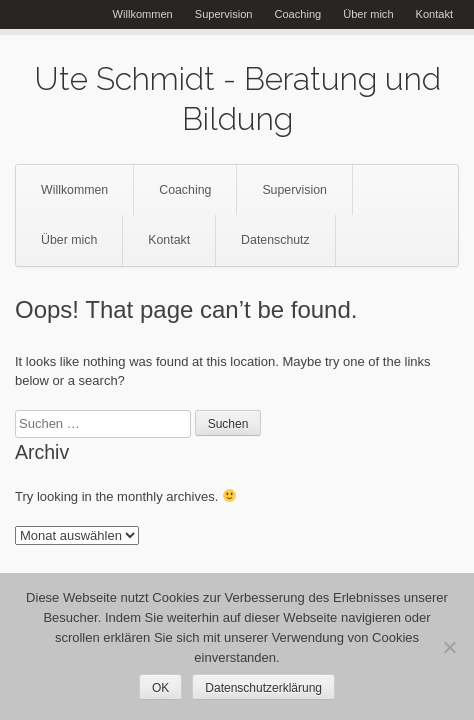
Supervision (224, 14)
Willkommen (143, 14)
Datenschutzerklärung (263, 688)
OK (160, 688)
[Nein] (449, 647)
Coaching (298, 14)
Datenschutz (275, 240)
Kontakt (434, 14)
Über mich (368, 14)
